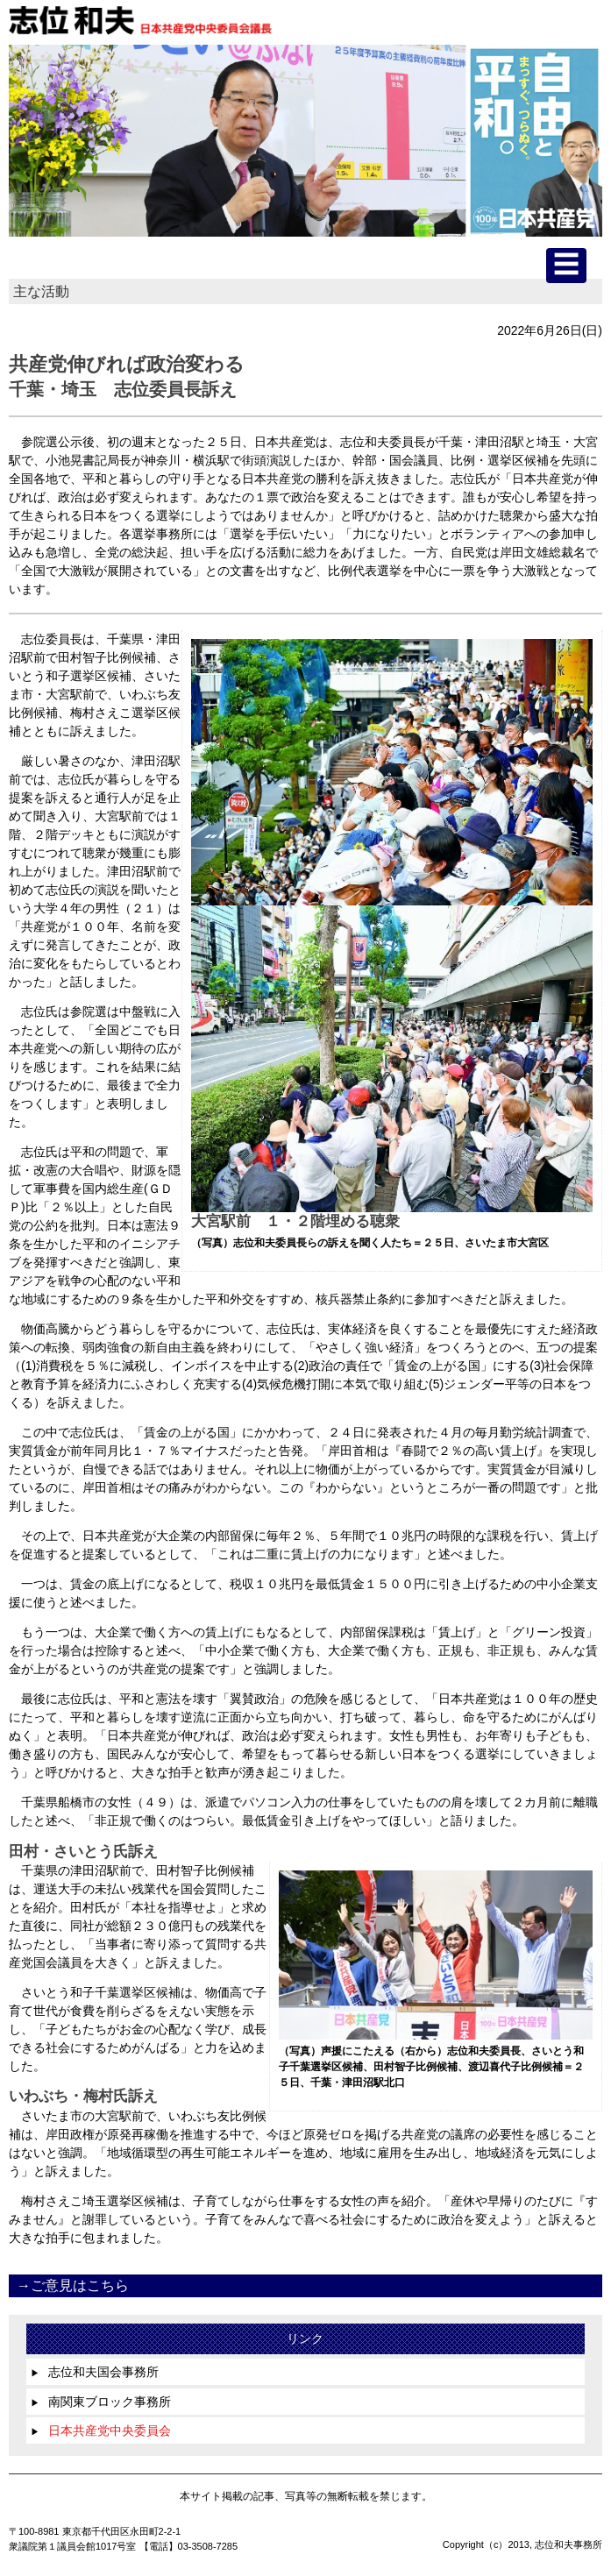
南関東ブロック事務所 (101, 2402)
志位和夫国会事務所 (95, 2372)
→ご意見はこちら (73, 2285)
